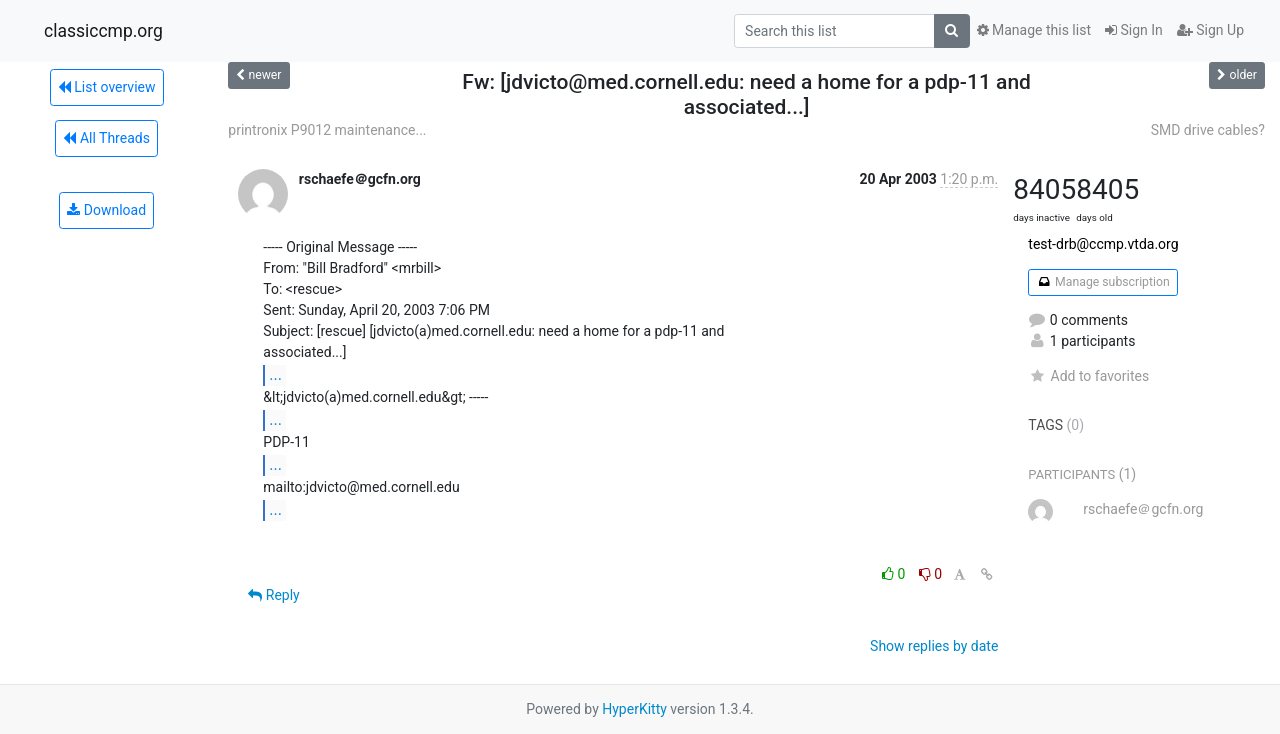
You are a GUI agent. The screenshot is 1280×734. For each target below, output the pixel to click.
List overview (107, 87)
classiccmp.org (103, 31)
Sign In (1134, 30)
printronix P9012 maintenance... (327, 130)
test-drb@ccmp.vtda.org (1103, 244)
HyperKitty (634, 709)
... (275, 374)
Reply (273, 595)
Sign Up (1210, 30)
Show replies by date (934, 646)
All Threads (106, 138)
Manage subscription (1102, 282)
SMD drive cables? (1208, 130)
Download (106, 210)
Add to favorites (1088, 376)
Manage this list (1034, 30)
